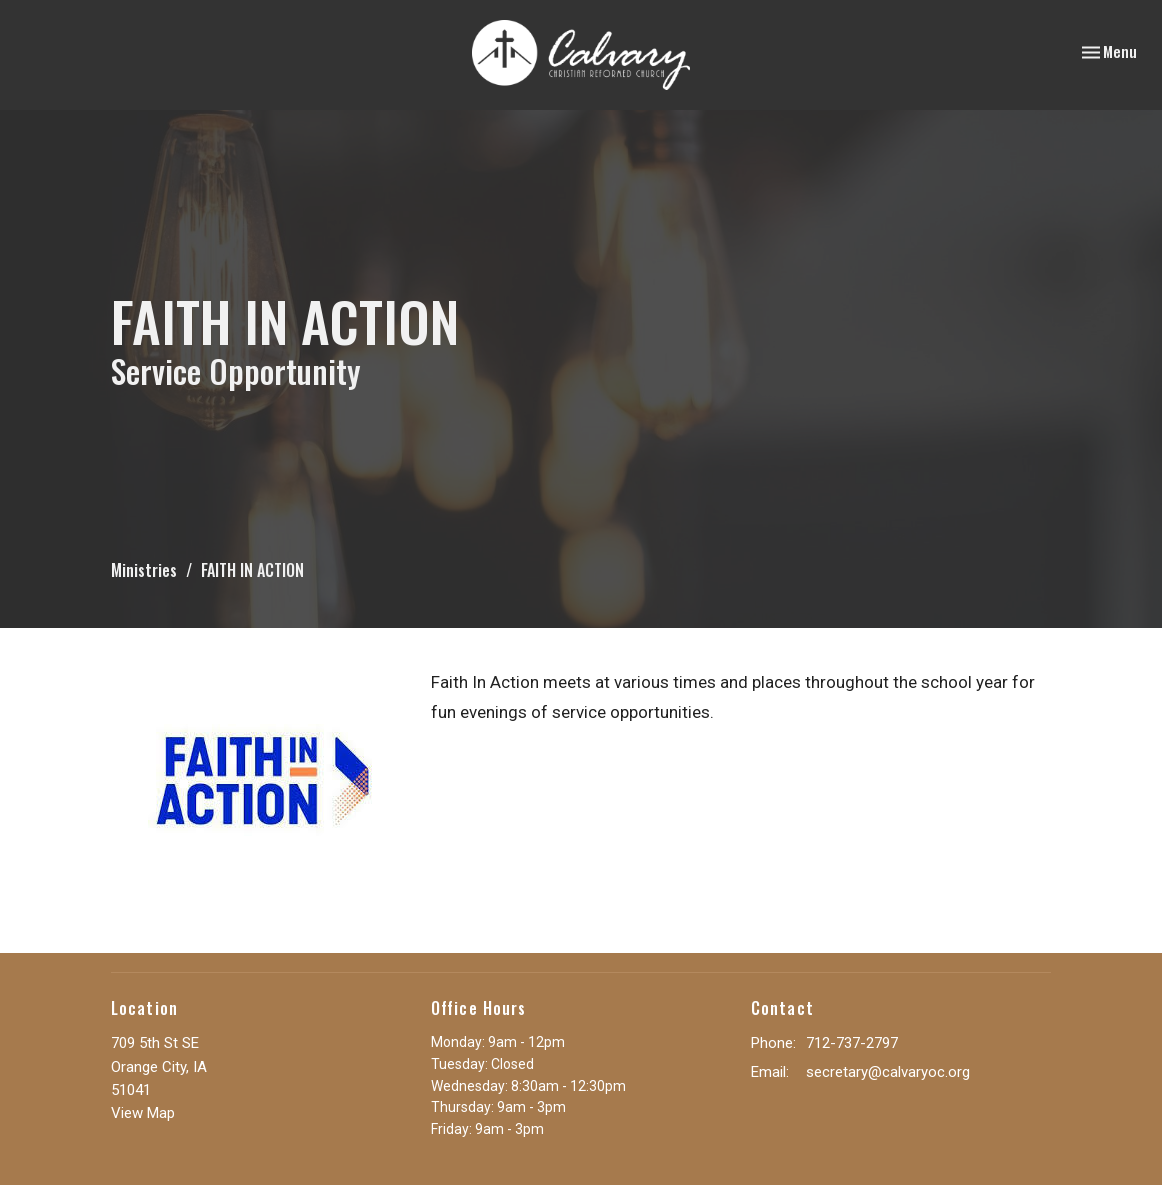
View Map (143, 1113)
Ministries (144, 570)
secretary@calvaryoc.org (888, 1072)
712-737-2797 (852, 1043)
